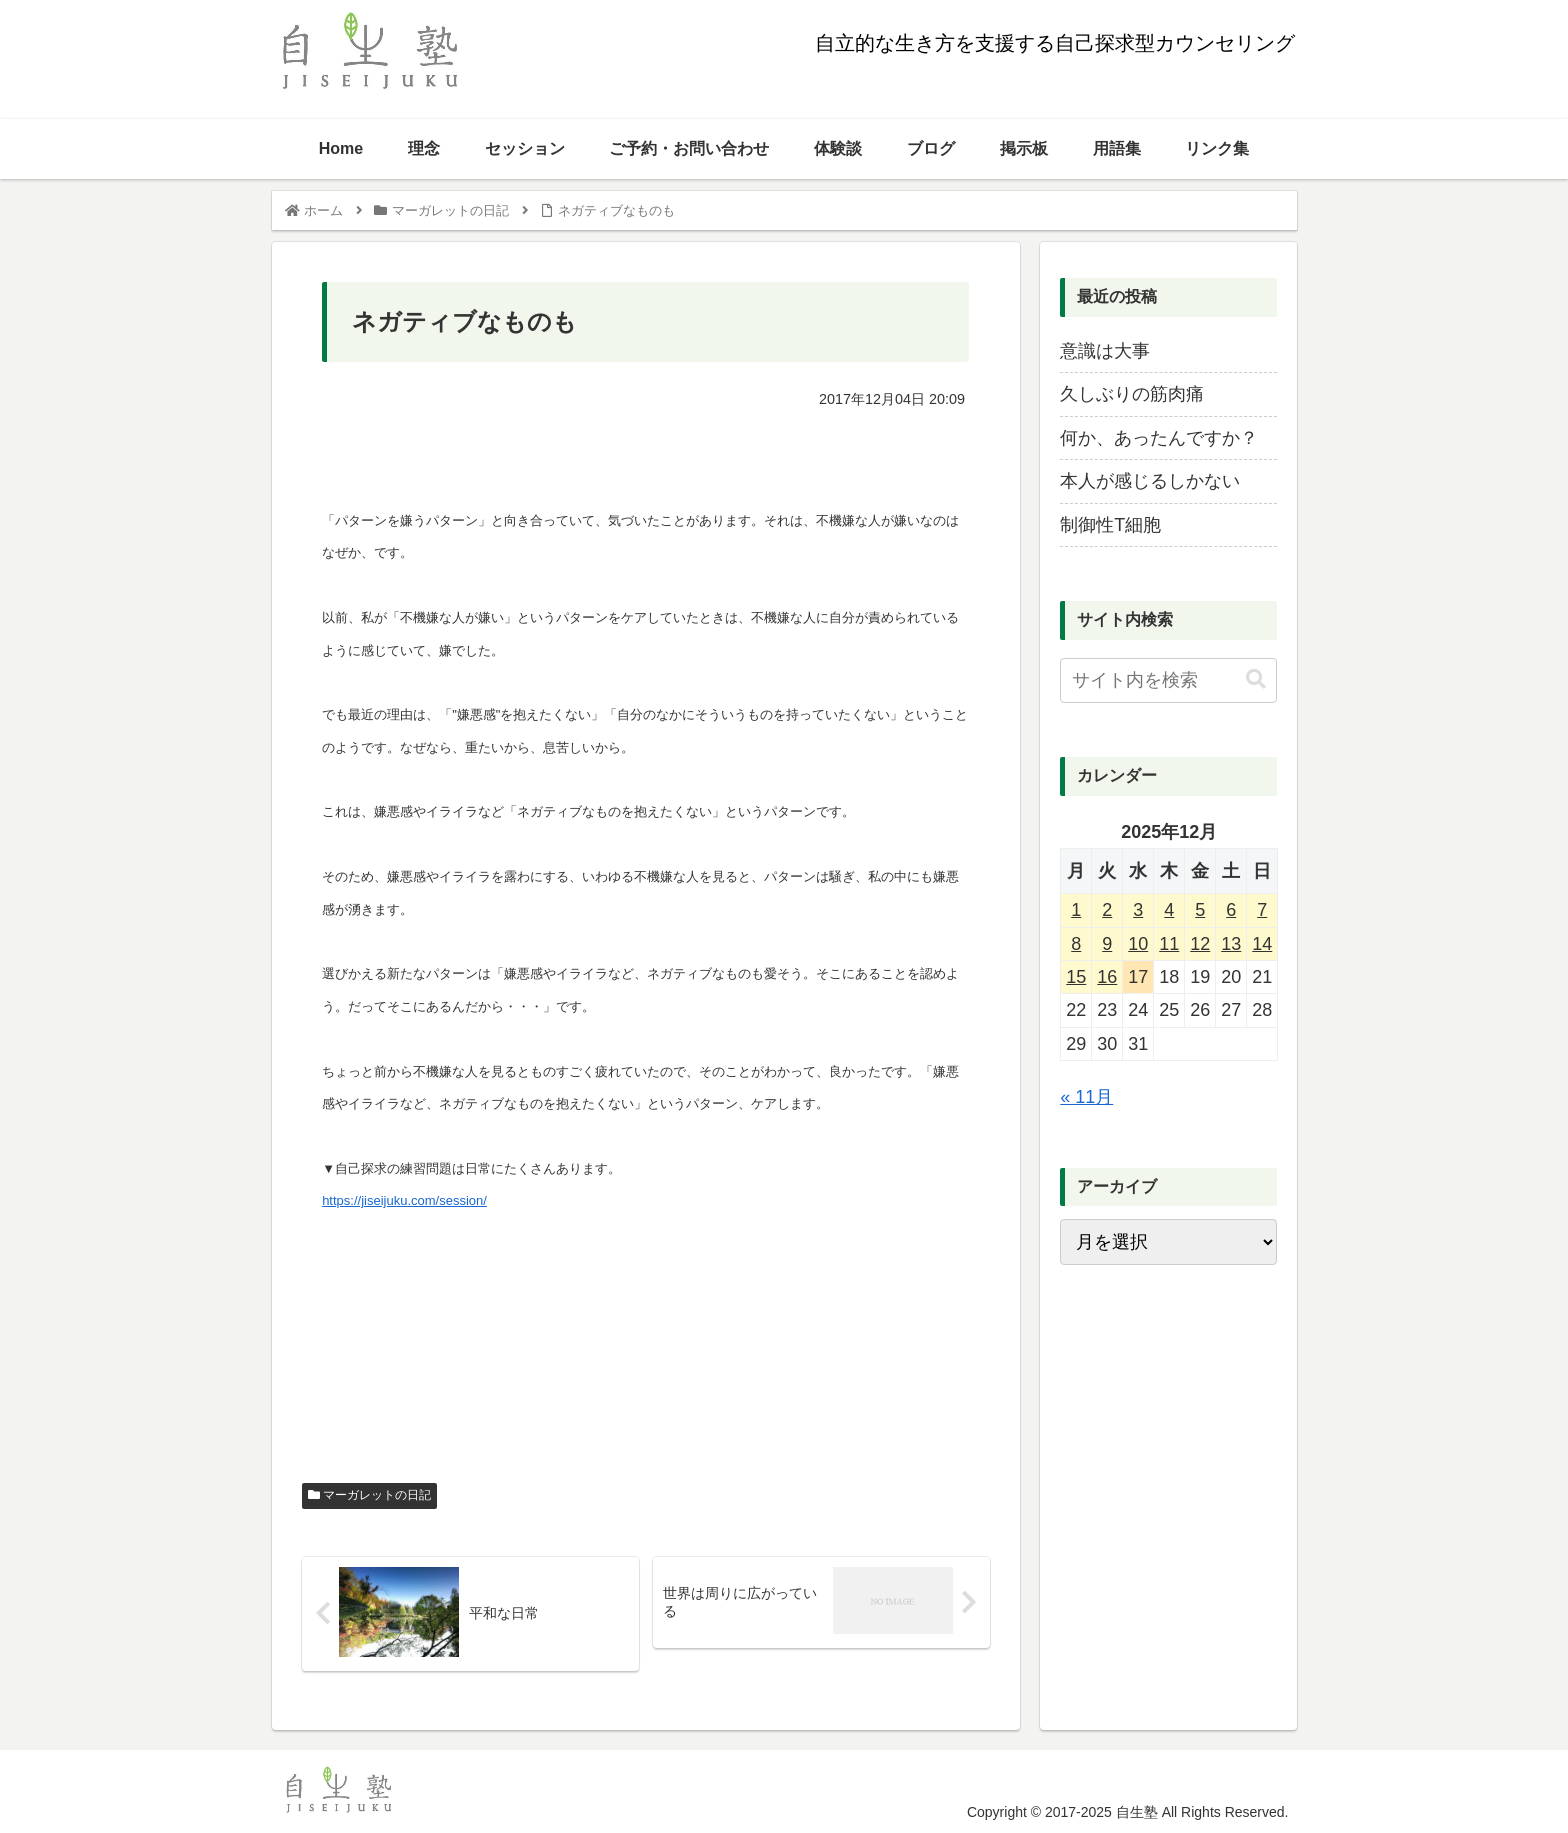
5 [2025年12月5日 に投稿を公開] (1200, 910)
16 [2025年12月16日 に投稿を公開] (1107, 977)
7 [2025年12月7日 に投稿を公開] (1262, 910)
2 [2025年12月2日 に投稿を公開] (1107, 910)
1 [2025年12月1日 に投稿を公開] (1076, 910)
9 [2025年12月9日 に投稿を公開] (1107, 944)
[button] (1256, 679)
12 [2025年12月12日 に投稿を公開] (1200, 944)
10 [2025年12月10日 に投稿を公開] (1138, 944)
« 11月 (1086, 1097)
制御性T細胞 (1110, 525)
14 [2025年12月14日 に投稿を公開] (1262, 944)
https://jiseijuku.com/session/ (404, 1200)
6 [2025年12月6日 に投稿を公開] (1231, 910)
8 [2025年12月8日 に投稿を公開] (1076, 944)
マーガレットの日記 (369, 1495)
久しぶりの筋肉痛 (1132, 394)
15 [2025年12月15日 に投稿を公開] (1076, 977)
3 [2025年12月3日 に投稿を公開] (1138, 910)
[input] (1168, 680)
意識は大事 (1105, 351)
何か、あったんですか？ (1159, 438)
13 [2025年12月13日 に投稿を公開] (1231, 944)
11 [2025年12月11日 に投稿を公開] (1169, 944)
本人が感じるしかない (1150, 481)
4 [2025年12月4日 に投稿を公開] (1169, 910)
